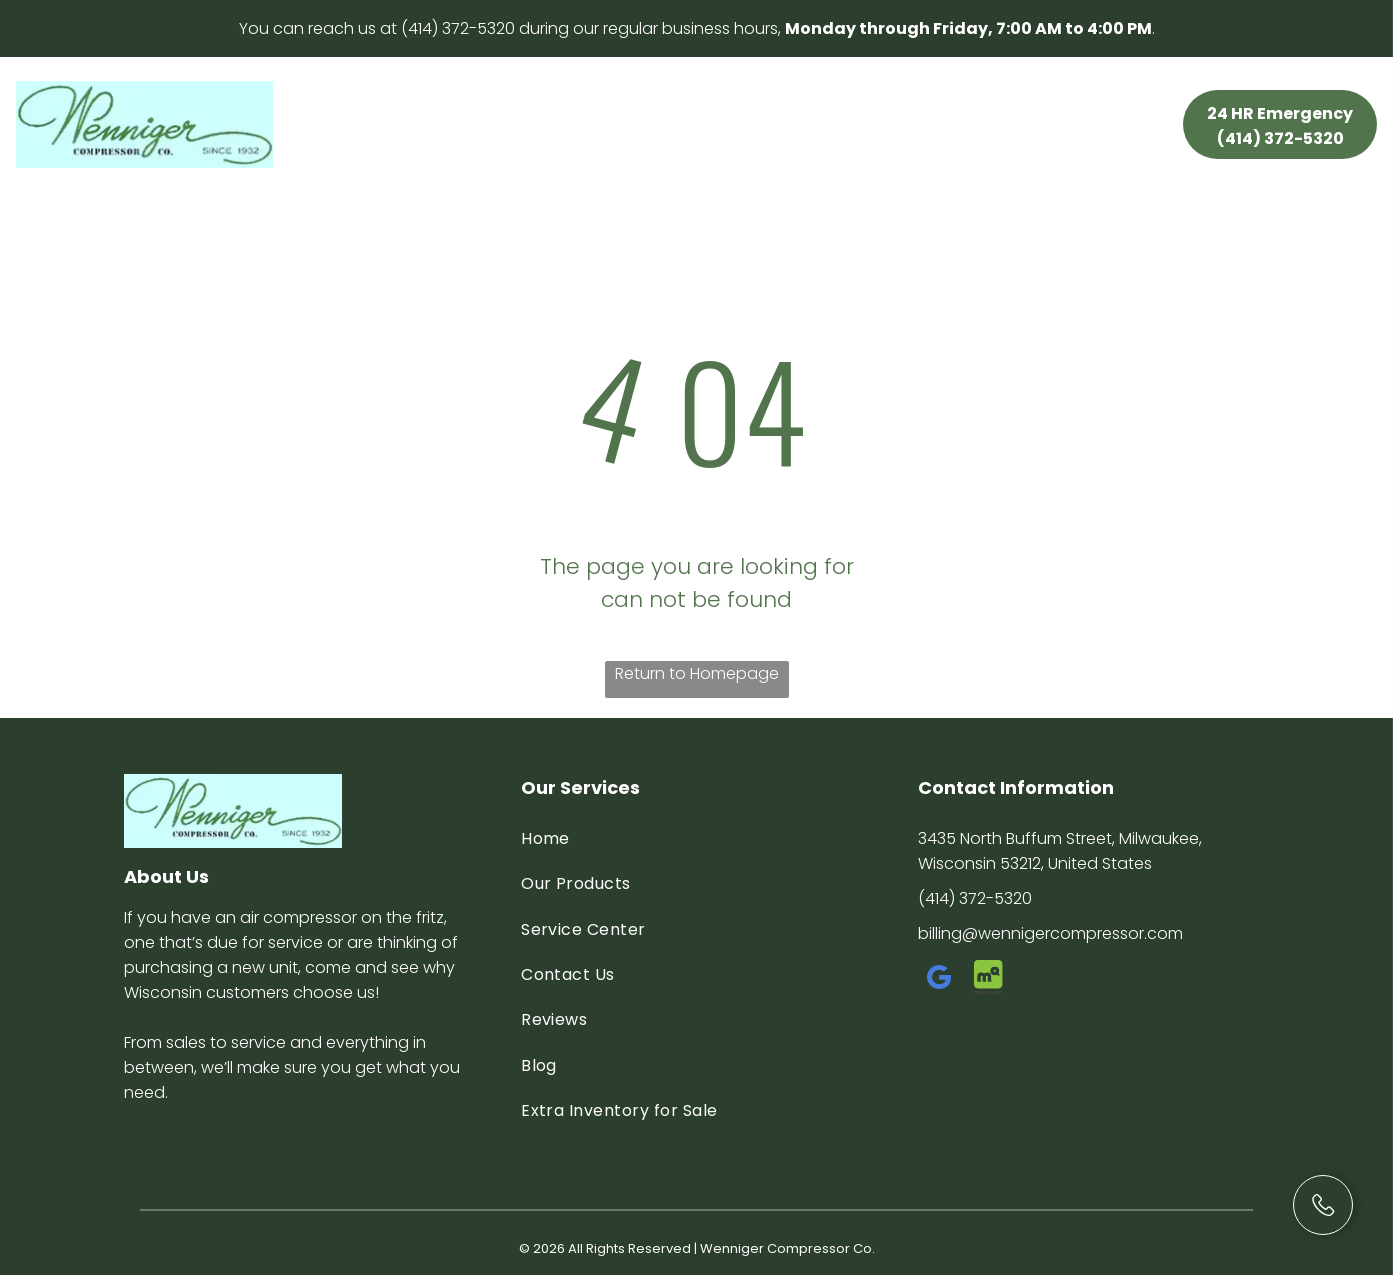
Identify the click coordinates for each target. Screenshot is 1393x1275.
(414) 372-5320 (458, 28)
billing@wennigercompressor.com (1050, 933)
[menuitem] (427, 106)
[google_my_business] (940, 980)
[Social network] (989, 980)
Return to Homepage (697, 673)
